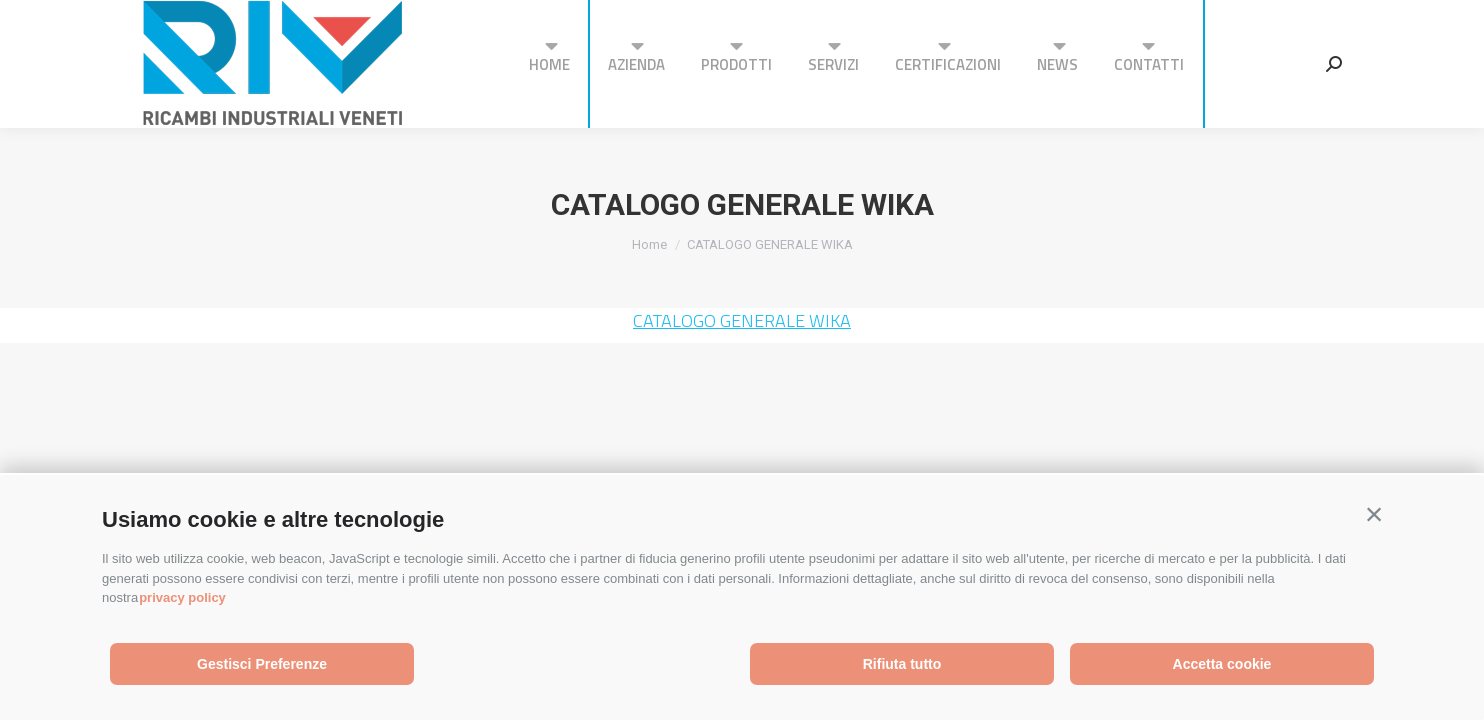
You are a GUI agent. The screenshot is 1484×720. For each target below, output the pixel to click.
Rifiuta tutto (902, 664)
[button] (1374, 515)
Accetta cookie (1222, 664)
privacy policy (182, 597)
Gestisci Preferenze (262, 664)
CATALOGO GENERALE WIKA (742, 320)
